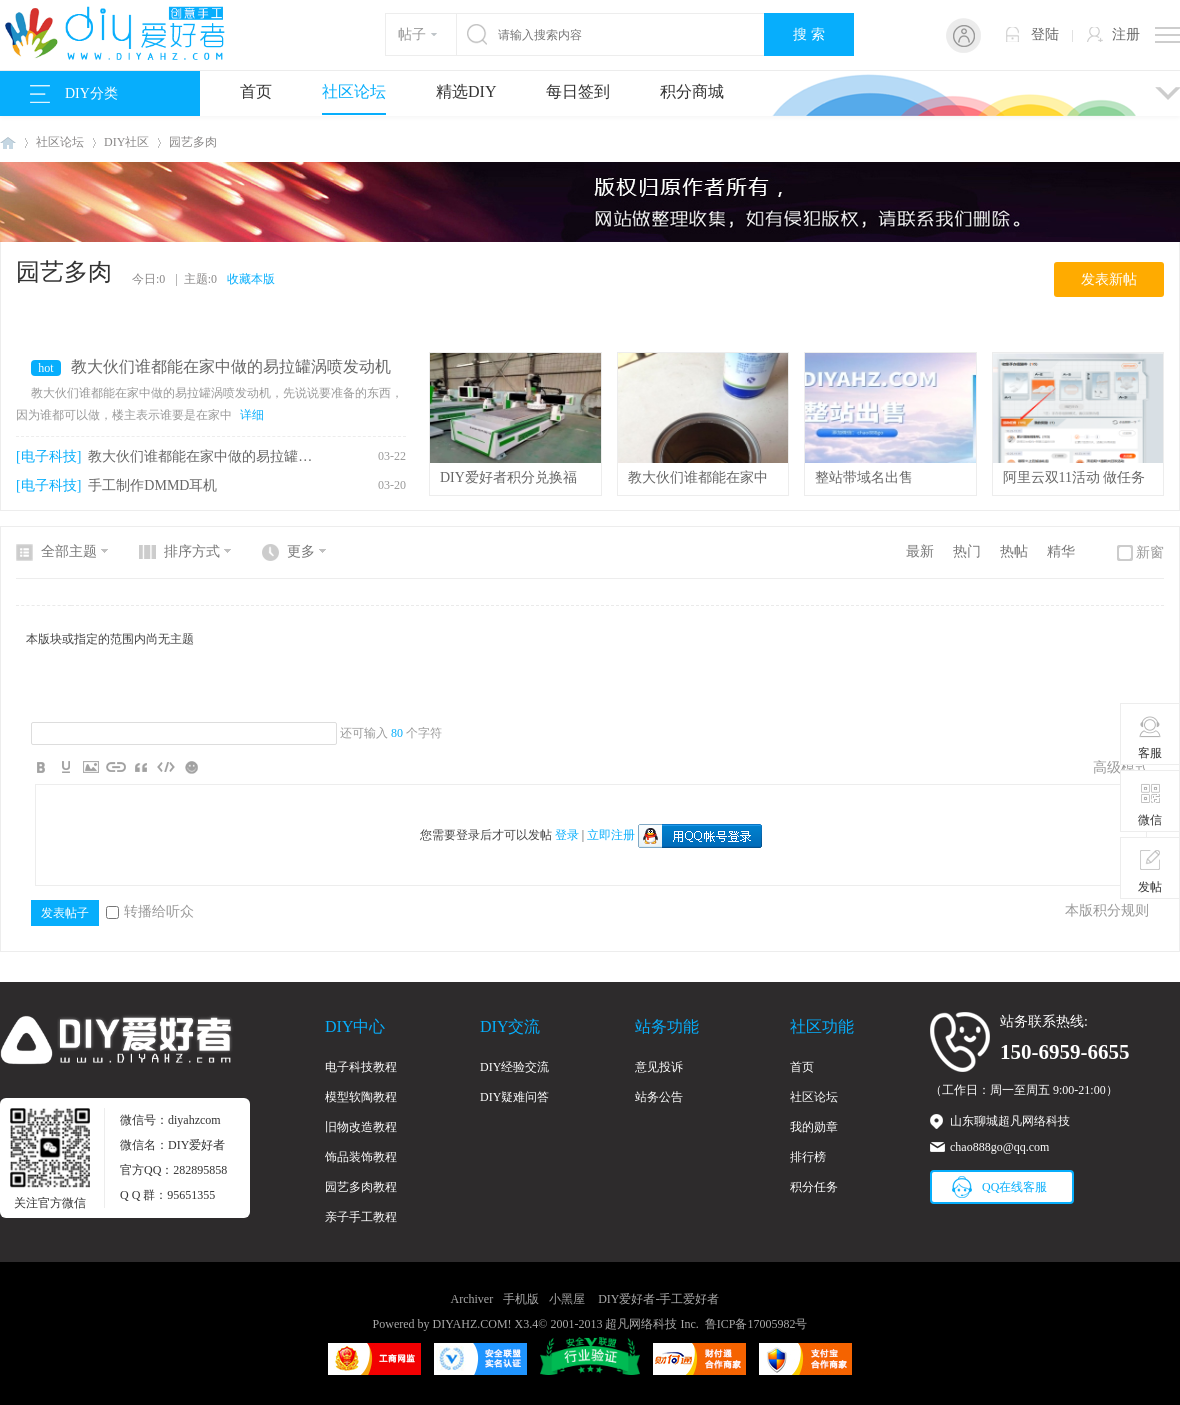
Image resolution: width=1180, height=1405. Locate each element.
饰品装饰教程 (361, 1157)
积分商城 (692, 91)
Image (91, 767)
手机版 (521, 1299)
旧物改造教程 (361, 1127)
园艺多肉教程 (361, 1187)
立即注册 (611, 835)
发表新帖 (1109, 279)
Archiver (472, 1299)
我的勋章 (814, 1127)
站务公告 (659, 1097)
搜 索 (809, 34)
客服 (1150, 737)
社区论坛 (354, 91)
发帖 (1150, 871)
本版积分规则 (1107, 910)
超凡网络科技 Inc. (651, 1324)
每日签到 (578, 91)
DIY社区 (126, 142)
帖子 (412, 34)
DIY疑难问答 (514, 1097)
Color (66, 767)
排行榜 (808, 1157)
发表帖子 (65, 913)
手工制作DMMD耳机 (152, 485)
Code (166, 767)
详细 (252, 415)
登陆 (1045, 34)
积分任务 (814, 1187)
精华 (1061, 551)
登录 (567, 835)
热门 (967, 551)
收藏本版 (251, 279)
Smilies (191, 767)
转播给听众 (150, 911)
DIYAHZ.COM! (472, 1324)
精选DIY (466, 91)
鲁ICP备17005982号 (756, 1324)
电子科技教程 (361, 1067)
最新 (920, 551)
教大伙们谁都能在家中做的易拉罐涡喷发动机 (231, 366)
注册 (1126, 34)
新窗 (1150, 552)
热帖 (1014, 551)
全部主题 (69, 551)
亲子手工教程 (361, 1217)
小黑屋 (567, 1299)
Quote (141, 767)
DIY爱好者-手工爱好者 (8, 142)
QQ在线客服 (1014, 1187)
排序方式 (192, 551)
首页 (256, 91)
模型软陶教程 (361, 1097)
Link (116, 767)
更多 (301, 551)
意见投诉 (659, 1067)
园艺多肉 (193, 142)
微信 (1150, 804)
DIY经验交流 (514, 1067)
